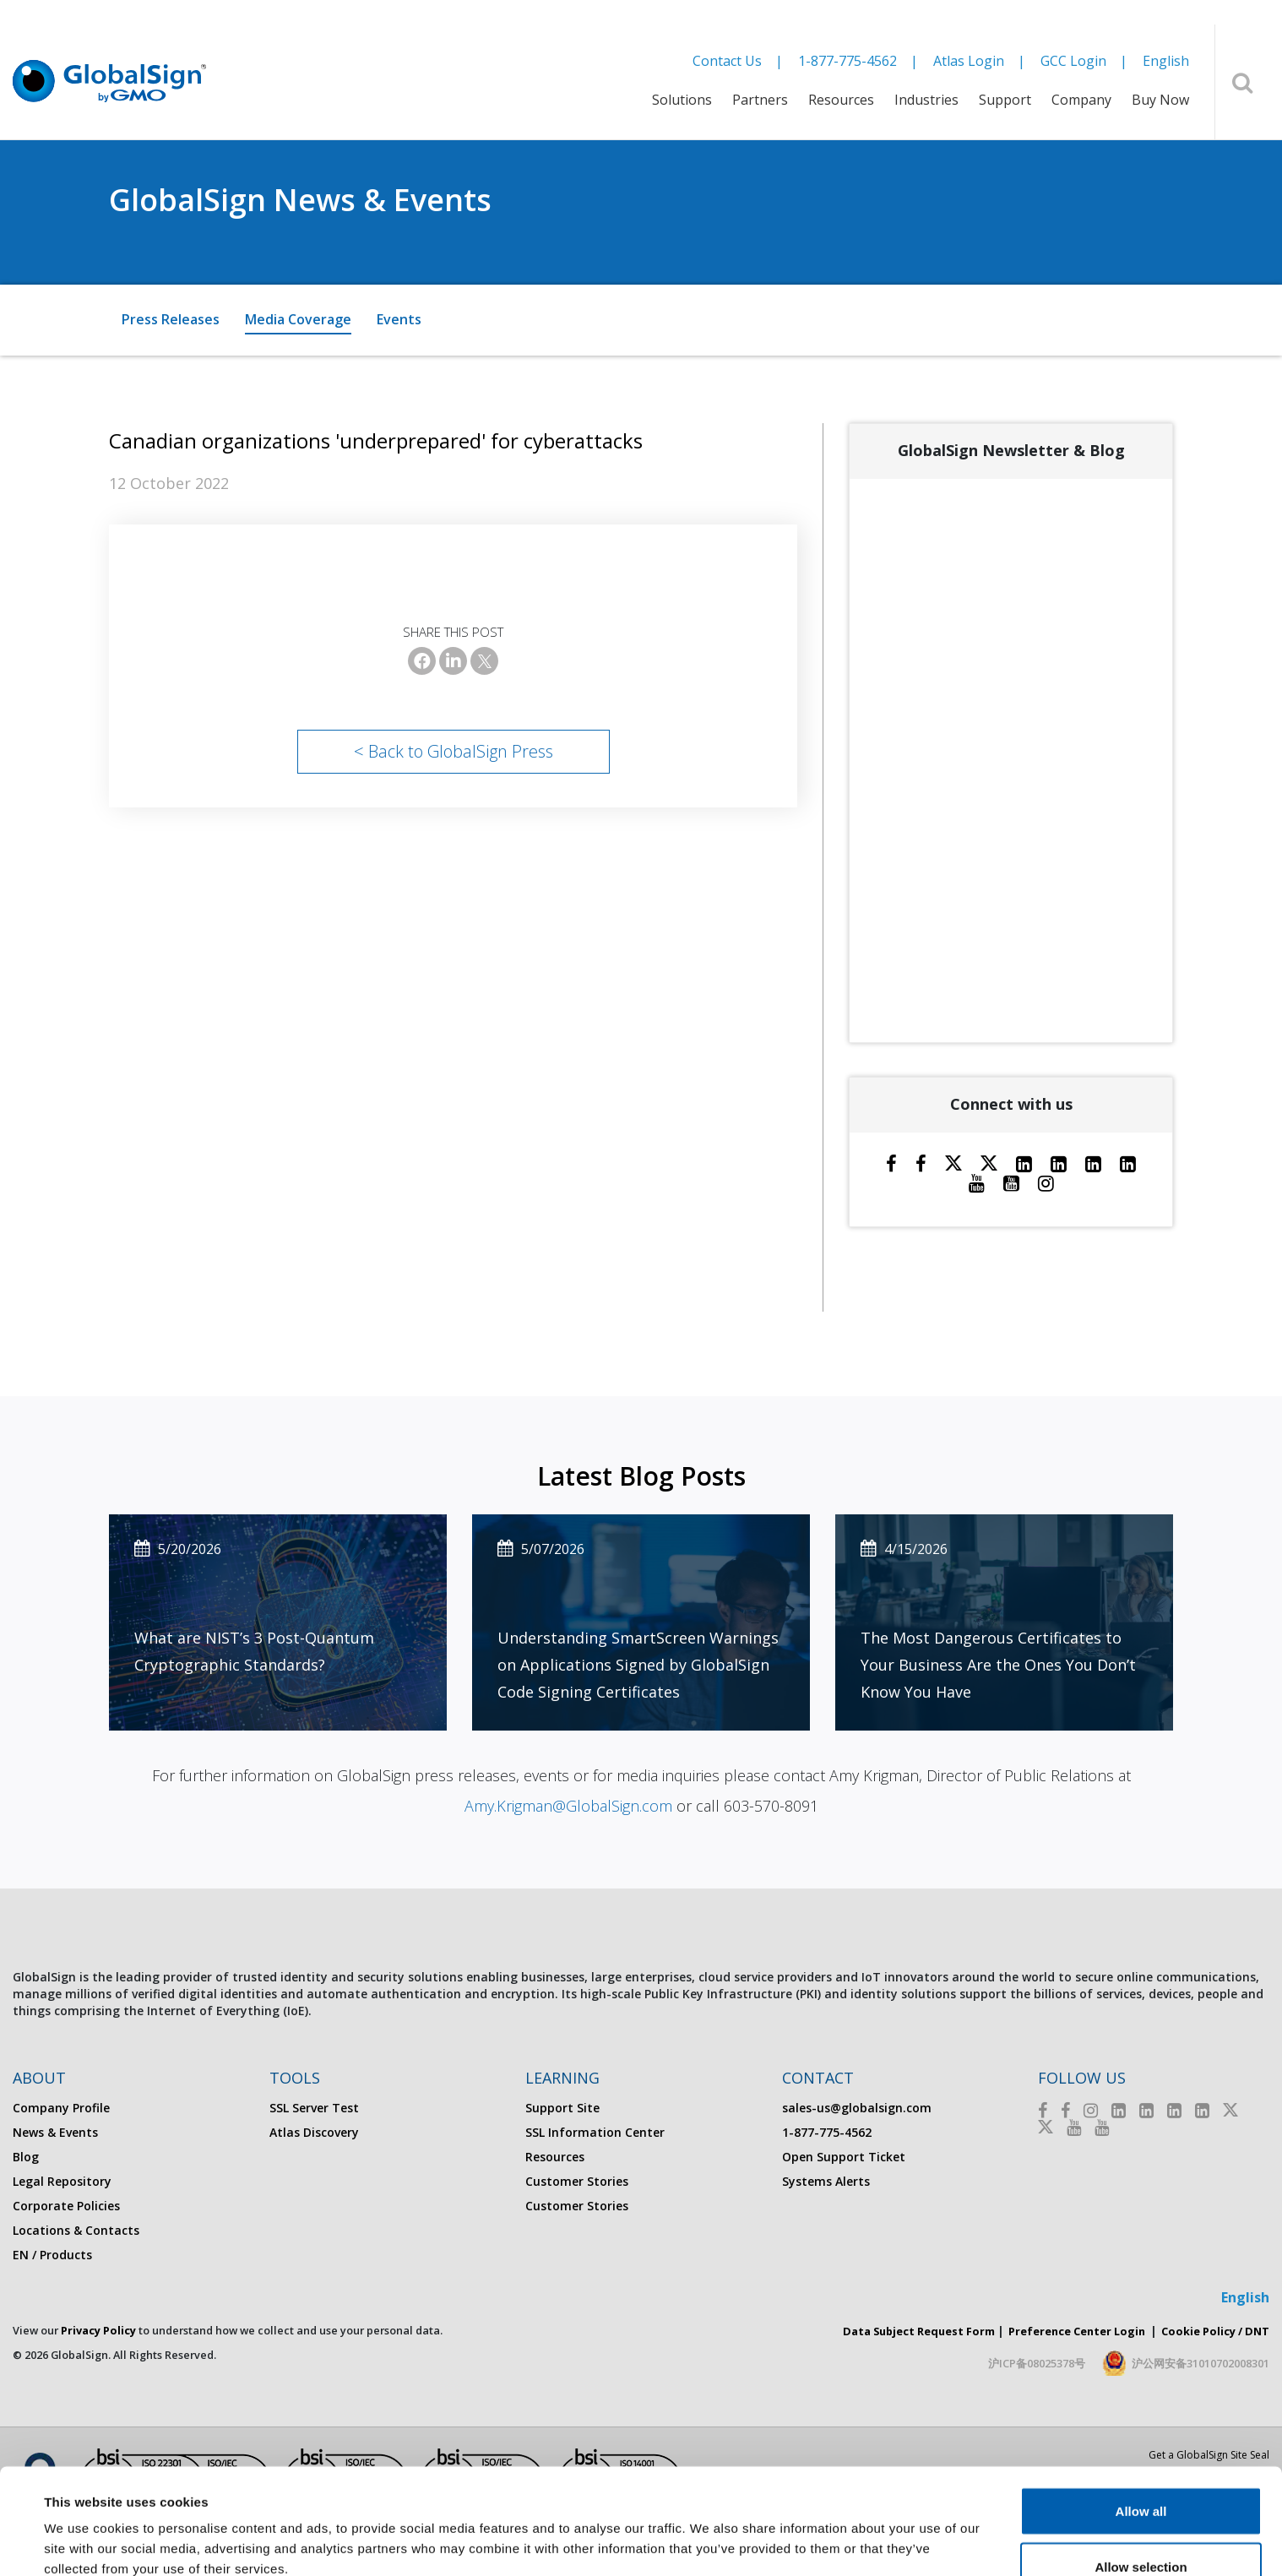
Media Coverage (298, 319)
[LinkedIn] (453, 661)
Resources (841, 99)
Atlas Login (968, 61)
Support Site (562, 2108)
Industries (926, 99)
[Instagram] (1046, 1182)
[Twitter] (953, 1163)
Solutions (682, 99)
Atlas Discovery (314, 2132)
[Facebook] (422, 661)
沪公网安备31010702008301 (1200, 2363)
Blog (26, 2157)
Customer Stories (576, 2181)
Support (1005, 99)
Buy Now (1160, 99)
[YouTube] (1011, 1182)
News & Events (55, 2132)
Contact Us (727, 61)
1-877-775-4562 (847, 61)
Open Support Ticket (843, 2157)
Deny (1141, 2531)
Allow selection (1141, 2476)
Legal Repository (62, 2181)
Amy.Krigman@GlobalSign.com (568, 1806)
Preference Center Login (1076, 2331)
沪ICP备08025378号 (1036, 2363)
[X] (484, 661)
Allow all (1141, 2420)
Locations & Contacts (76, 2230)
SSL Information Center (595, 2132)
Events (399, 319)
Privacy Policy (98, 2330)
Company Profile (61, 2108)
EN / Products (52, 2255)
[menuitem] (682, 110)
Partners (760, 99)
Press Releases (171, 319)
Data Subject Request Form (919, 2331)
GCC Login (1073, 61)
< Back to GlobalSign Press (453, 751)
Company (1081, 99)
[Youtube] (976, 1182)
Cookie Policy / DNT (1215, 2331)
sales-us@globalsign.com (857, 2108)
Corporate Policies (66, 2206)
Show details (709, 2532)
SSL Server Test (314, 2108)
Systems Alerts (826, 2181)
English (1166, 61)
